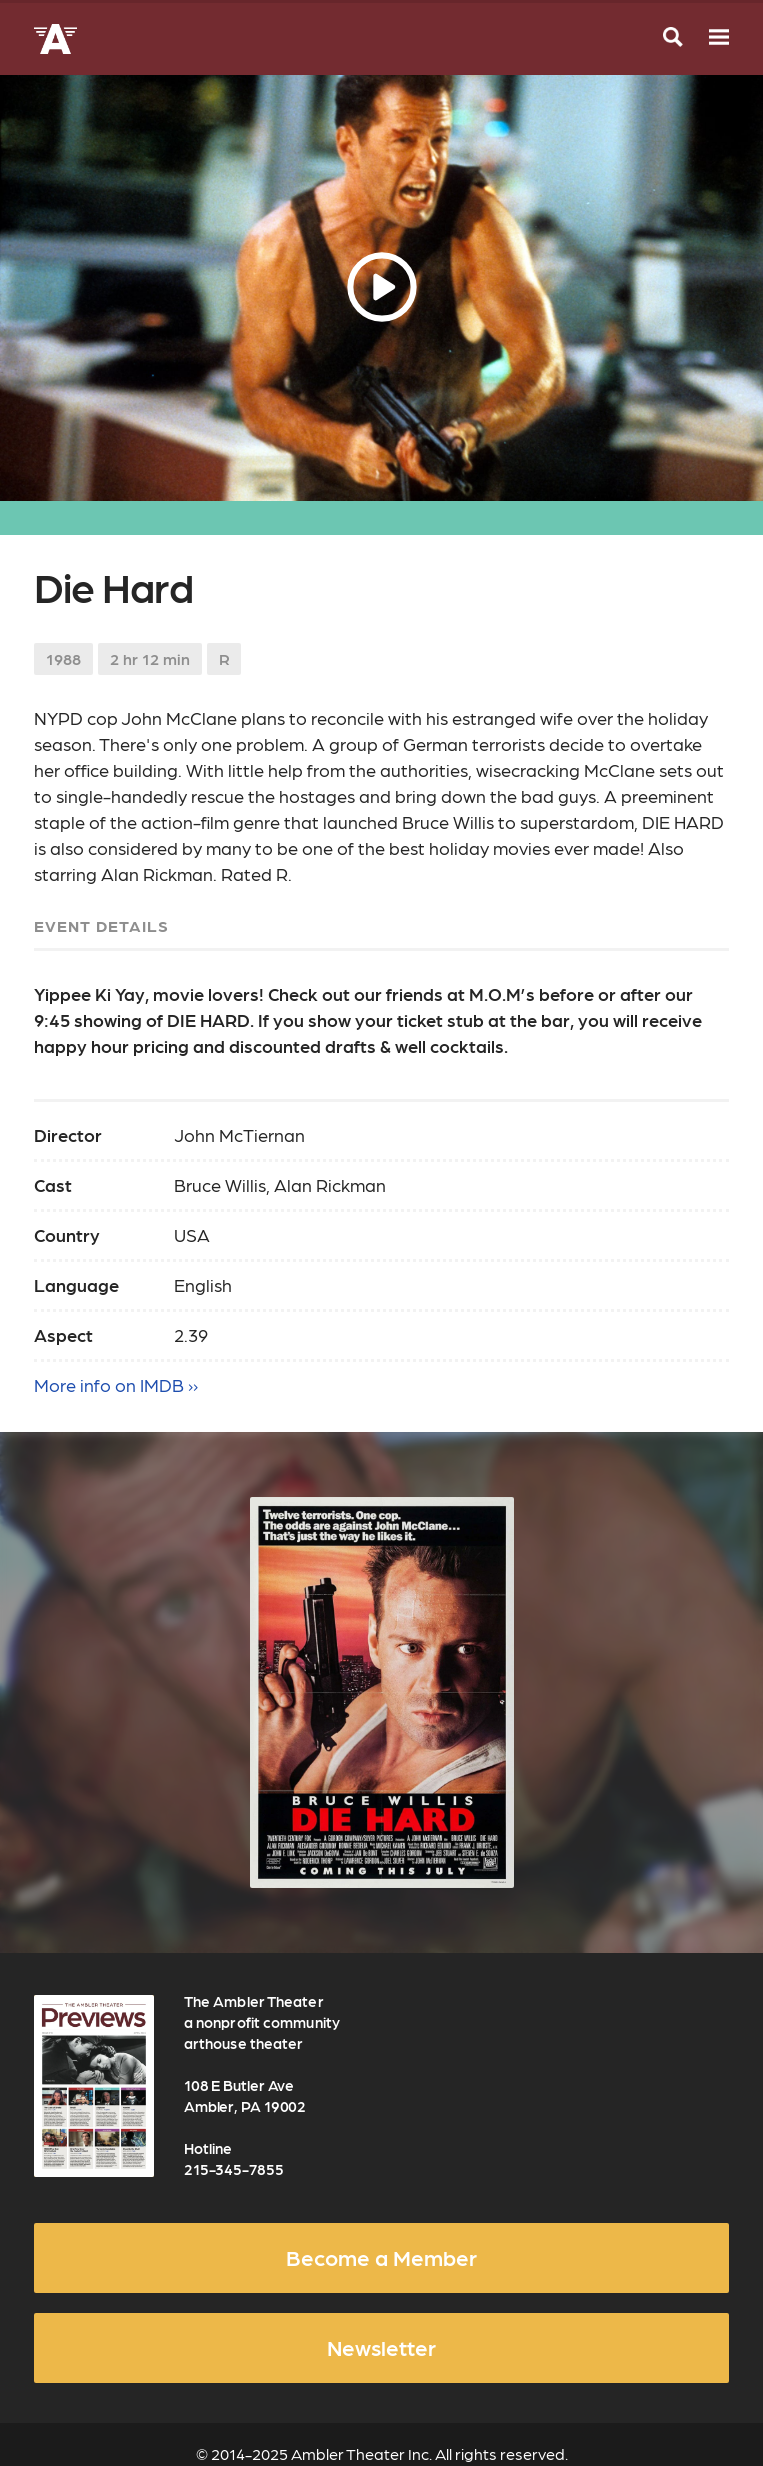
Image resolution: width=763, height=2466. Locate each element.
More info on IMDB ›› (116, 1384)
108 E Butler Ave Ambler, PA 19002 (245, 2095)
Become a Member (381, 2257)
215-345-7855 (234, 2169)
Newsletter (381, 2347)
